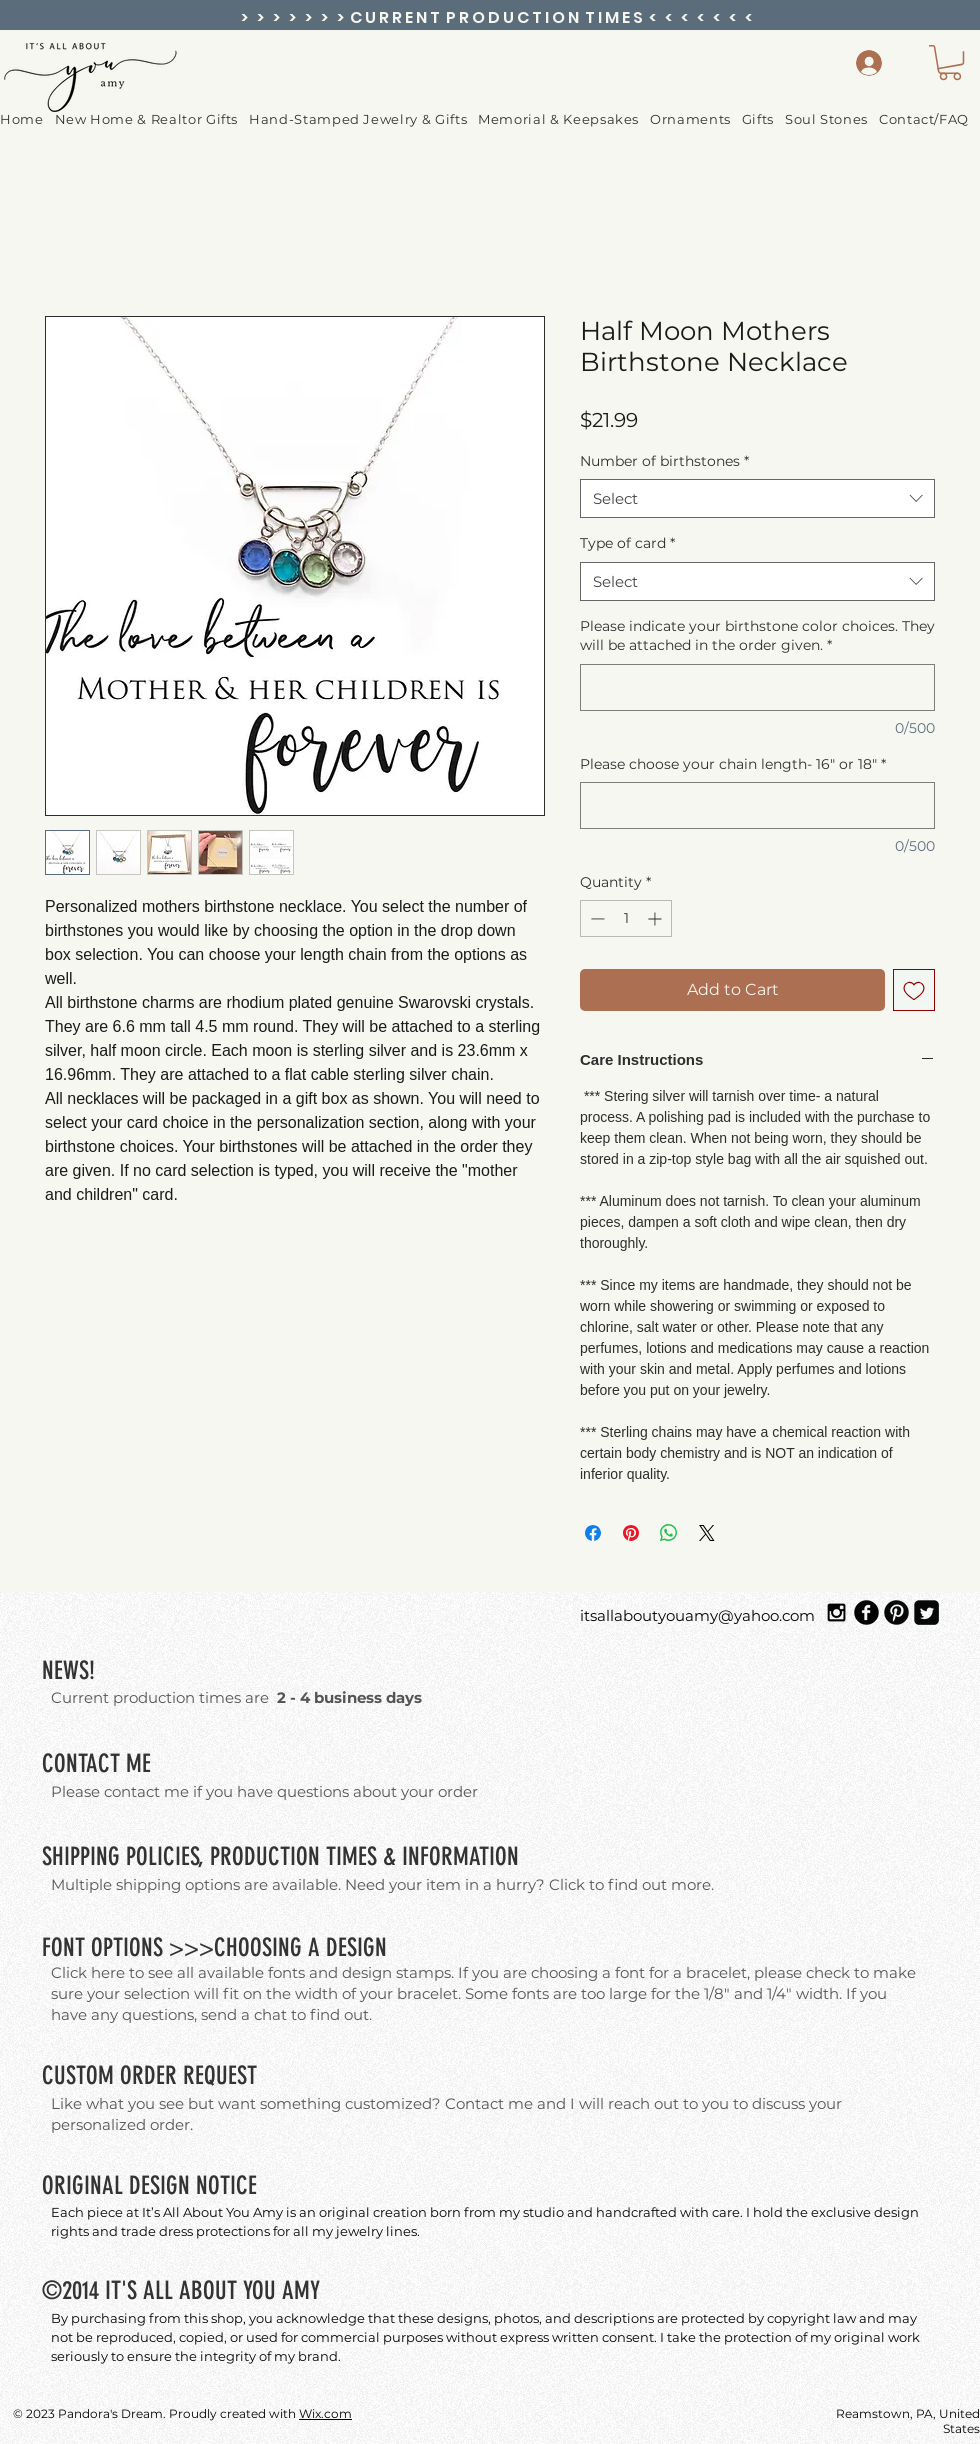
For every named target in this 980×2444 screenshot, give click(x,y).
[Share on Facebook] (593, 1533)
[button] (696, 119)
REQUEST (220, 2075)
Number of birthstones (664, 461)
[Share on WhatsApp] (669, 1533)
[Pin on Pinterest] (631, 1533)
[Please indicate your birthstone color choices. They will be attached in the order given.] (757, 687)
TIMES (351, 1856)
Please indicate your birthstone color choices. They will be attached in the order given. (757, 636)
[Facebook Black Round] (866, 1612)
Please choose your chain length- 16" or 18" (733, 764)
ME (138, 1763)
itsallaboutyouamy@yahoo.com (697, 1615)
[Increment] (656, 918)
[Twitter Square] (926, 1612)
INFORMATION (460, 1856)
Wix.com (325, 2413)
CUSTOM (78, 2075)
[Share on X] (707, 1533)
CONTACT (81, 1763)
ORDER (148, 2075)
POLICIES (162, 1856)
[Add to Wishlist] (914, 990)
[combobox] (757, 498)
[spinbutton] (626, 918)
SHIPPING (81, 1856)
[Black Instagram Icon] (836, 1612)
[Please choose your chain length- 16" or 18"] (757, 805)
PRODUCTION (265, 1856)
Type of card (627, 543)
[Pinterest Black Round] (896, 1612)
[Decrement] (595, 918)
